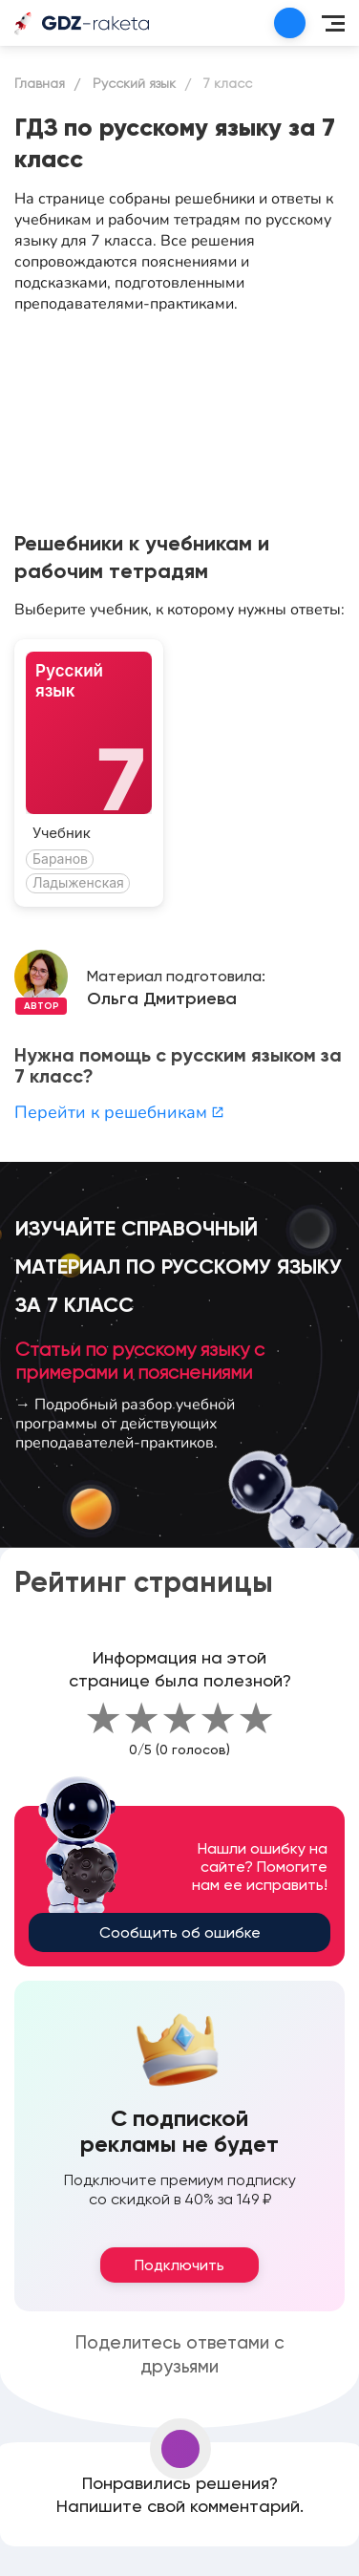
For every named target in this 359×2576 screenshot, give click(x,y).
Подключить (179, 2265)
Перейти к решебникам (119, 1112)
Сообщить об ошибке (180, 1932)
